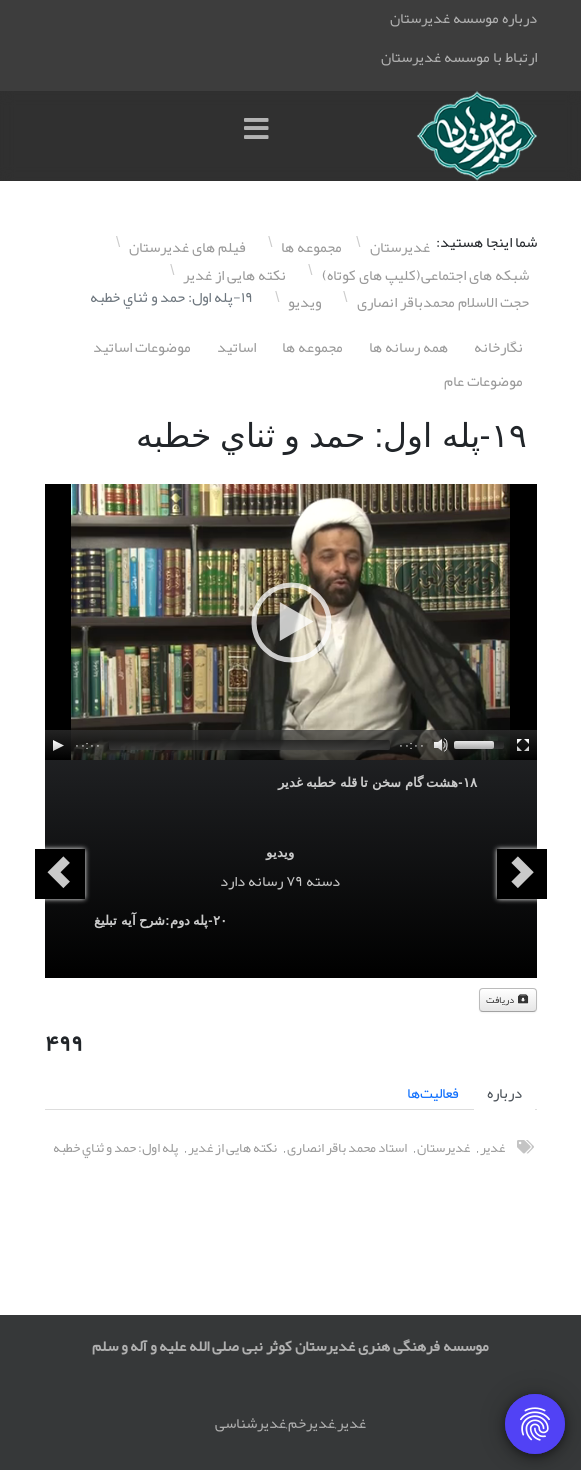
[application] (291, 622)
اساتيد (236, 347)
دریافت (508, 1000)
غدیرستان (443, 1147)
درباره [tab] (504, 1093)
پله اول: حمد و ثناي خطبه (115, 1147)
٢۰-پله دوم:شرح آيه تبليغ (160, 920)
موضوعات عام (483, 381)
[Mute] (441, 745)
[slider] (249, 745)
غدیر (492, 1147)
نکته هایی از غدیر (232, 1147)
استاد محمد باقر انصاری (347, 1147)
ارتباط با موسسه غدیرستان (459, 57)
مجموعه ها (312, 347)
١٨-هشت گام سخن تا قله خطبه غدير (377, 782)
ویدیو (280, 852)
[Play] (58, 745)
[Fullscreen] (523, 745)
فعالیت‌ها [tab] (433, 1093)
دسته (323, 881)
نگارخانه (498, 347)
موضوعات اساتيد (142, 347)
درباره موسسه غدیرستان (463, 18)
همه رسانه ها (408, 347)
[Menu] (262, 136)
